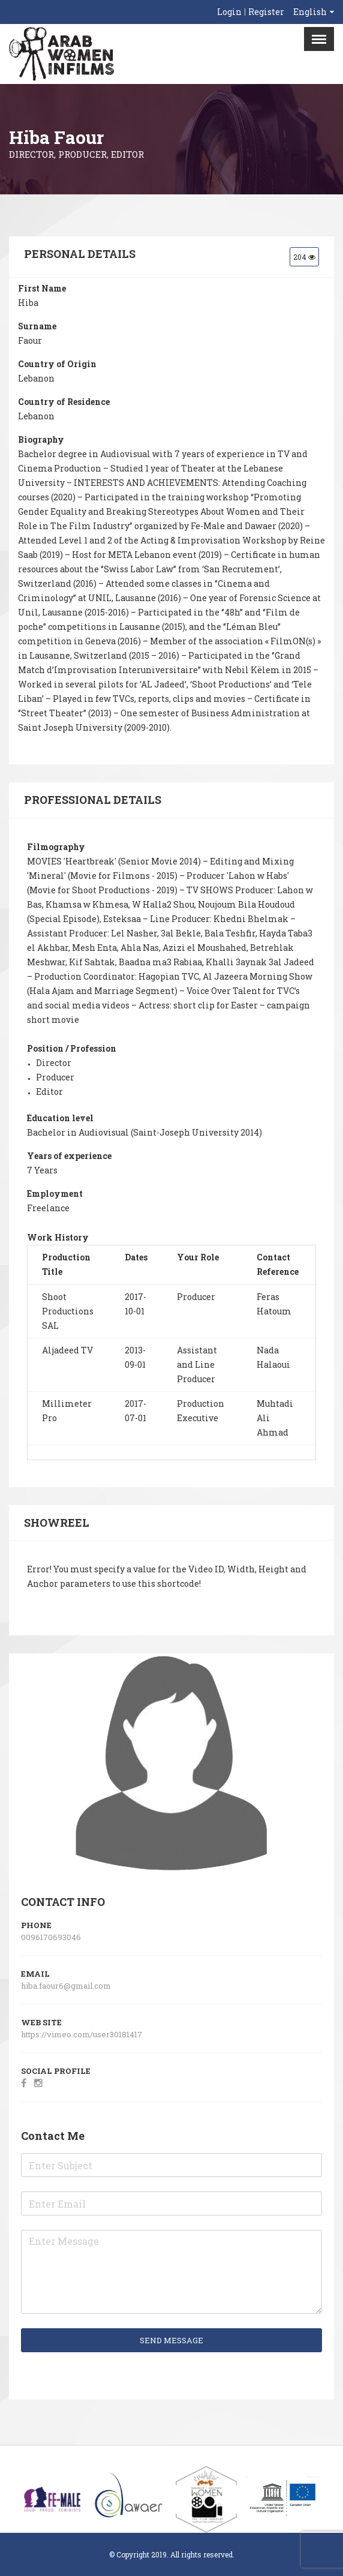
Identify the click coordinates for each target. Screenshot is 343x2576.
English (310, 11)
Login (229, 12)
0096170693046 (51, 1937)
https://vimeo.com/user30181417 (82, 2034)
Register (266, 12)
